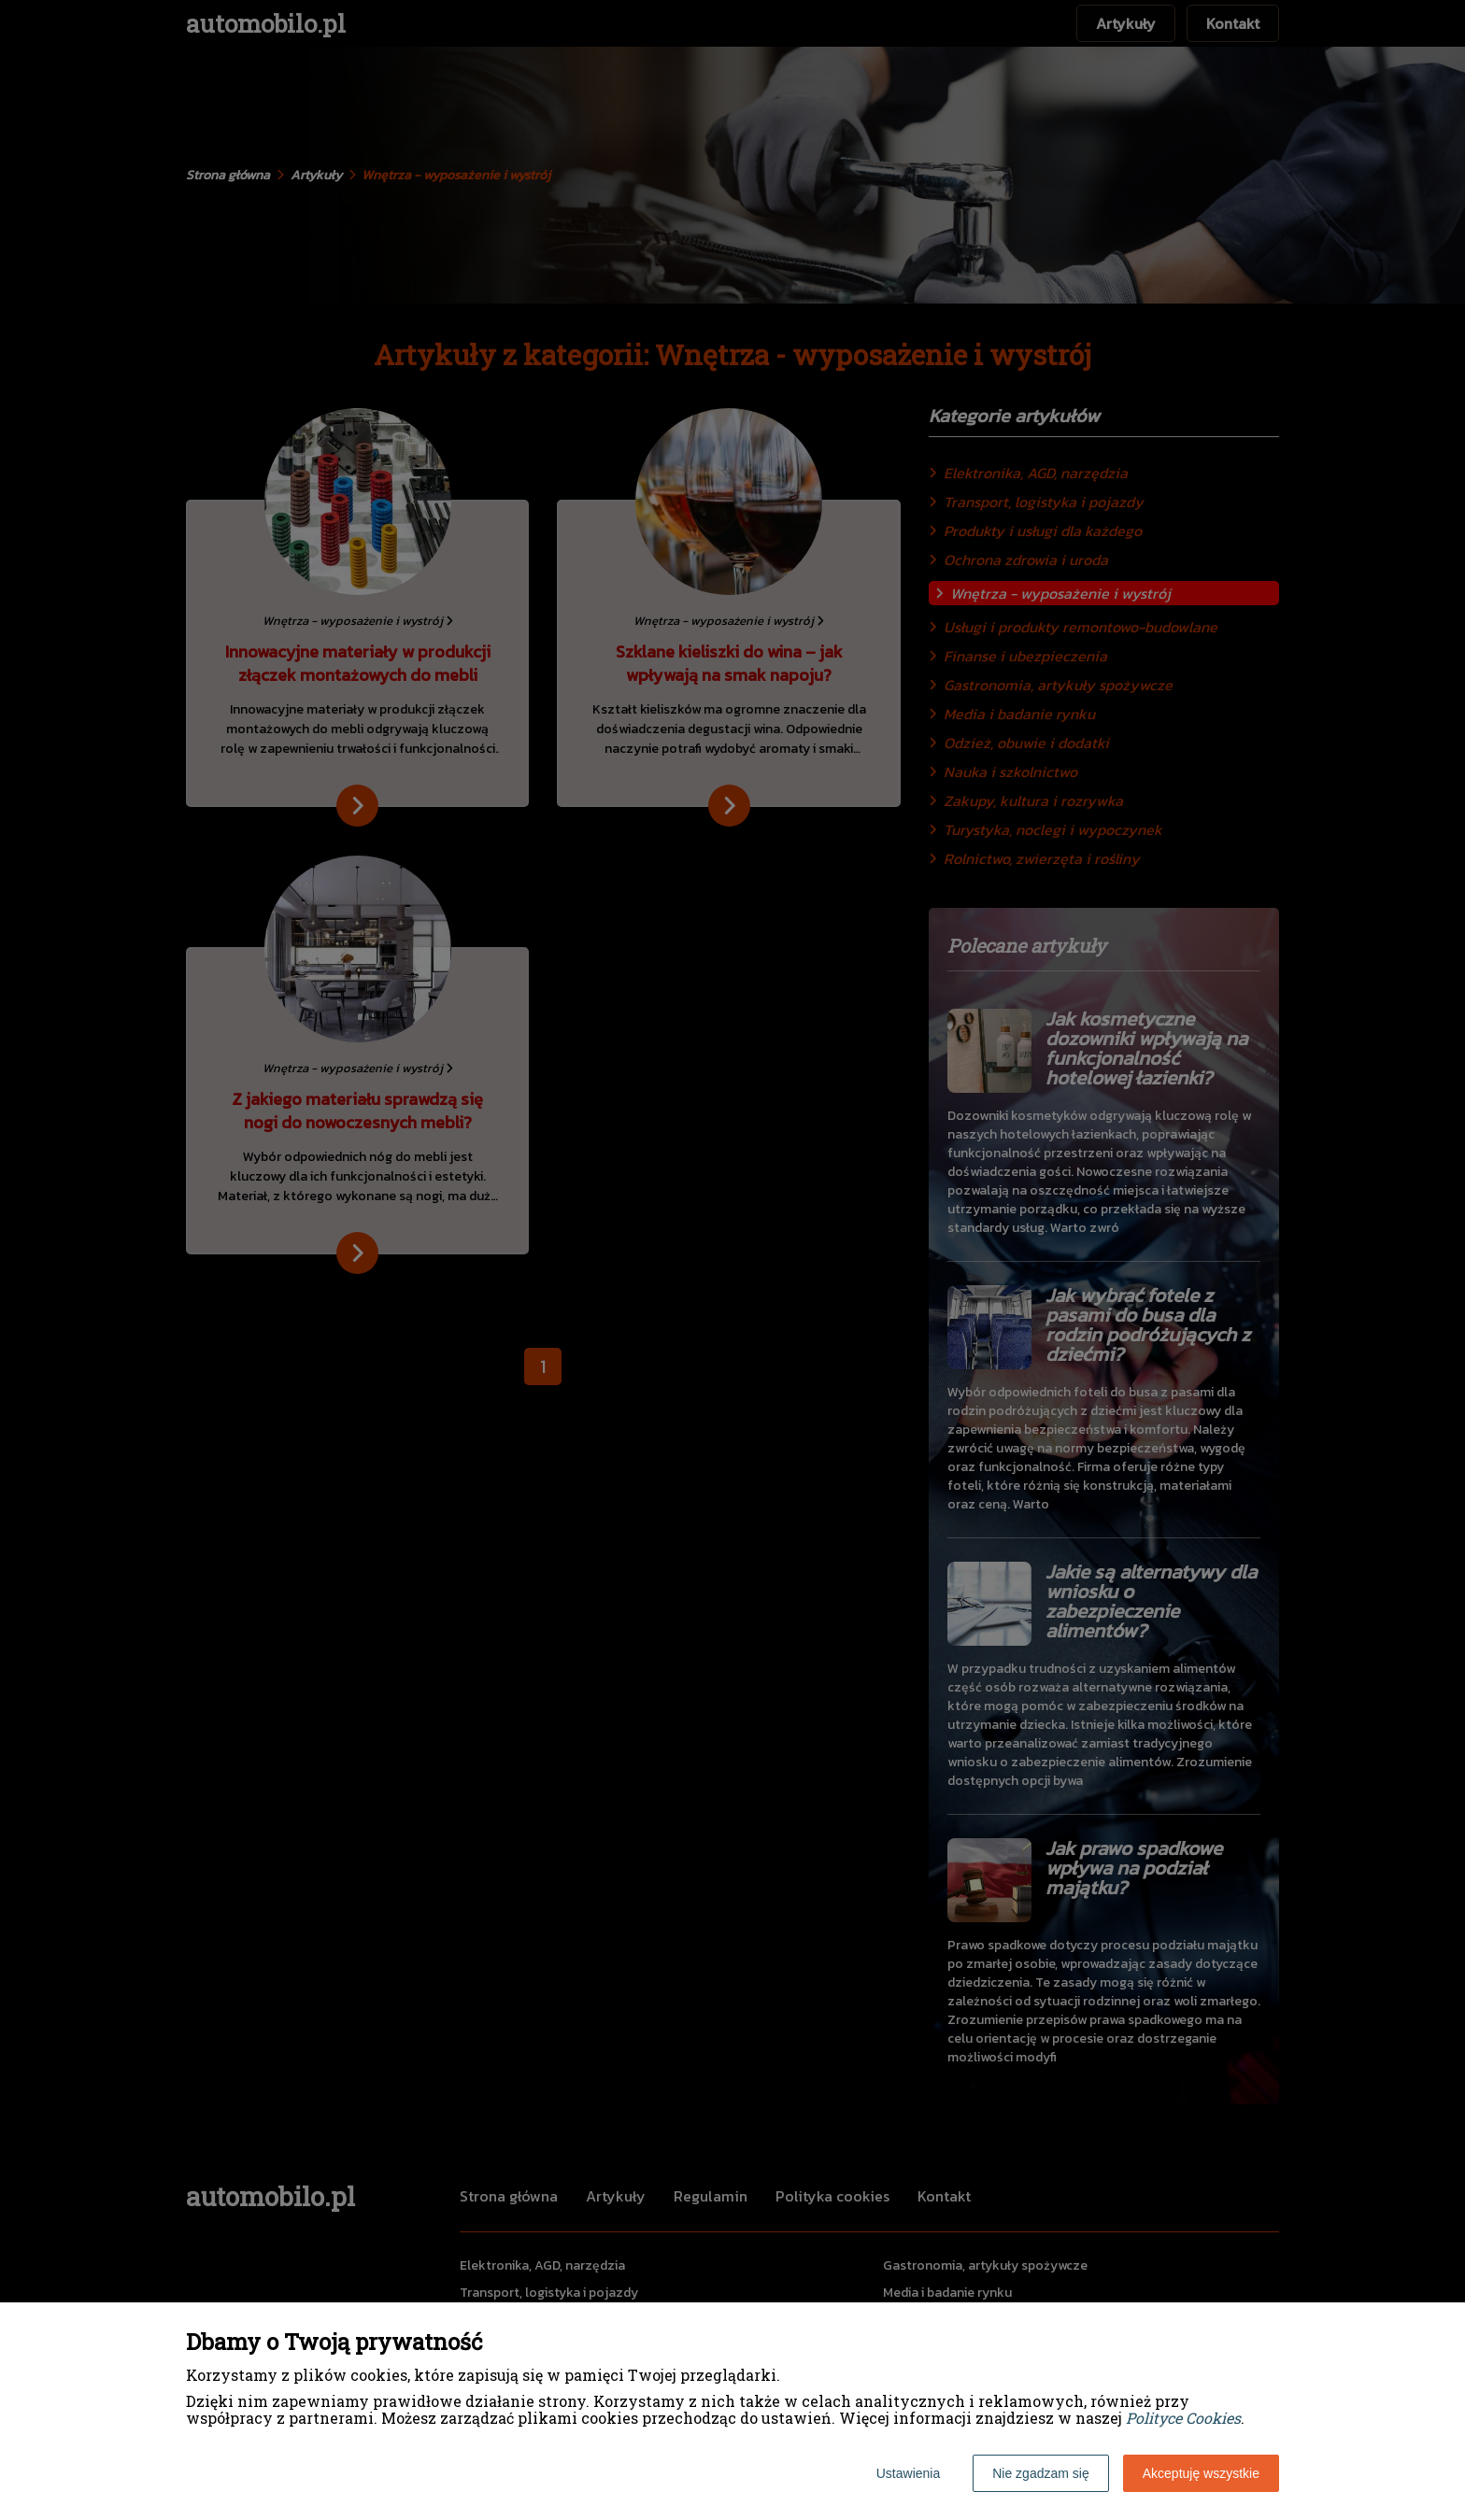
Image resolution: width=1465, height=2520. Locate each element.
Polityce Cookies (1183, 2418)
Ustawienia (908, 2473)
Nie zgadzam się (1040, 2473)
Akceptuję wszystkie (1201, 2473)
